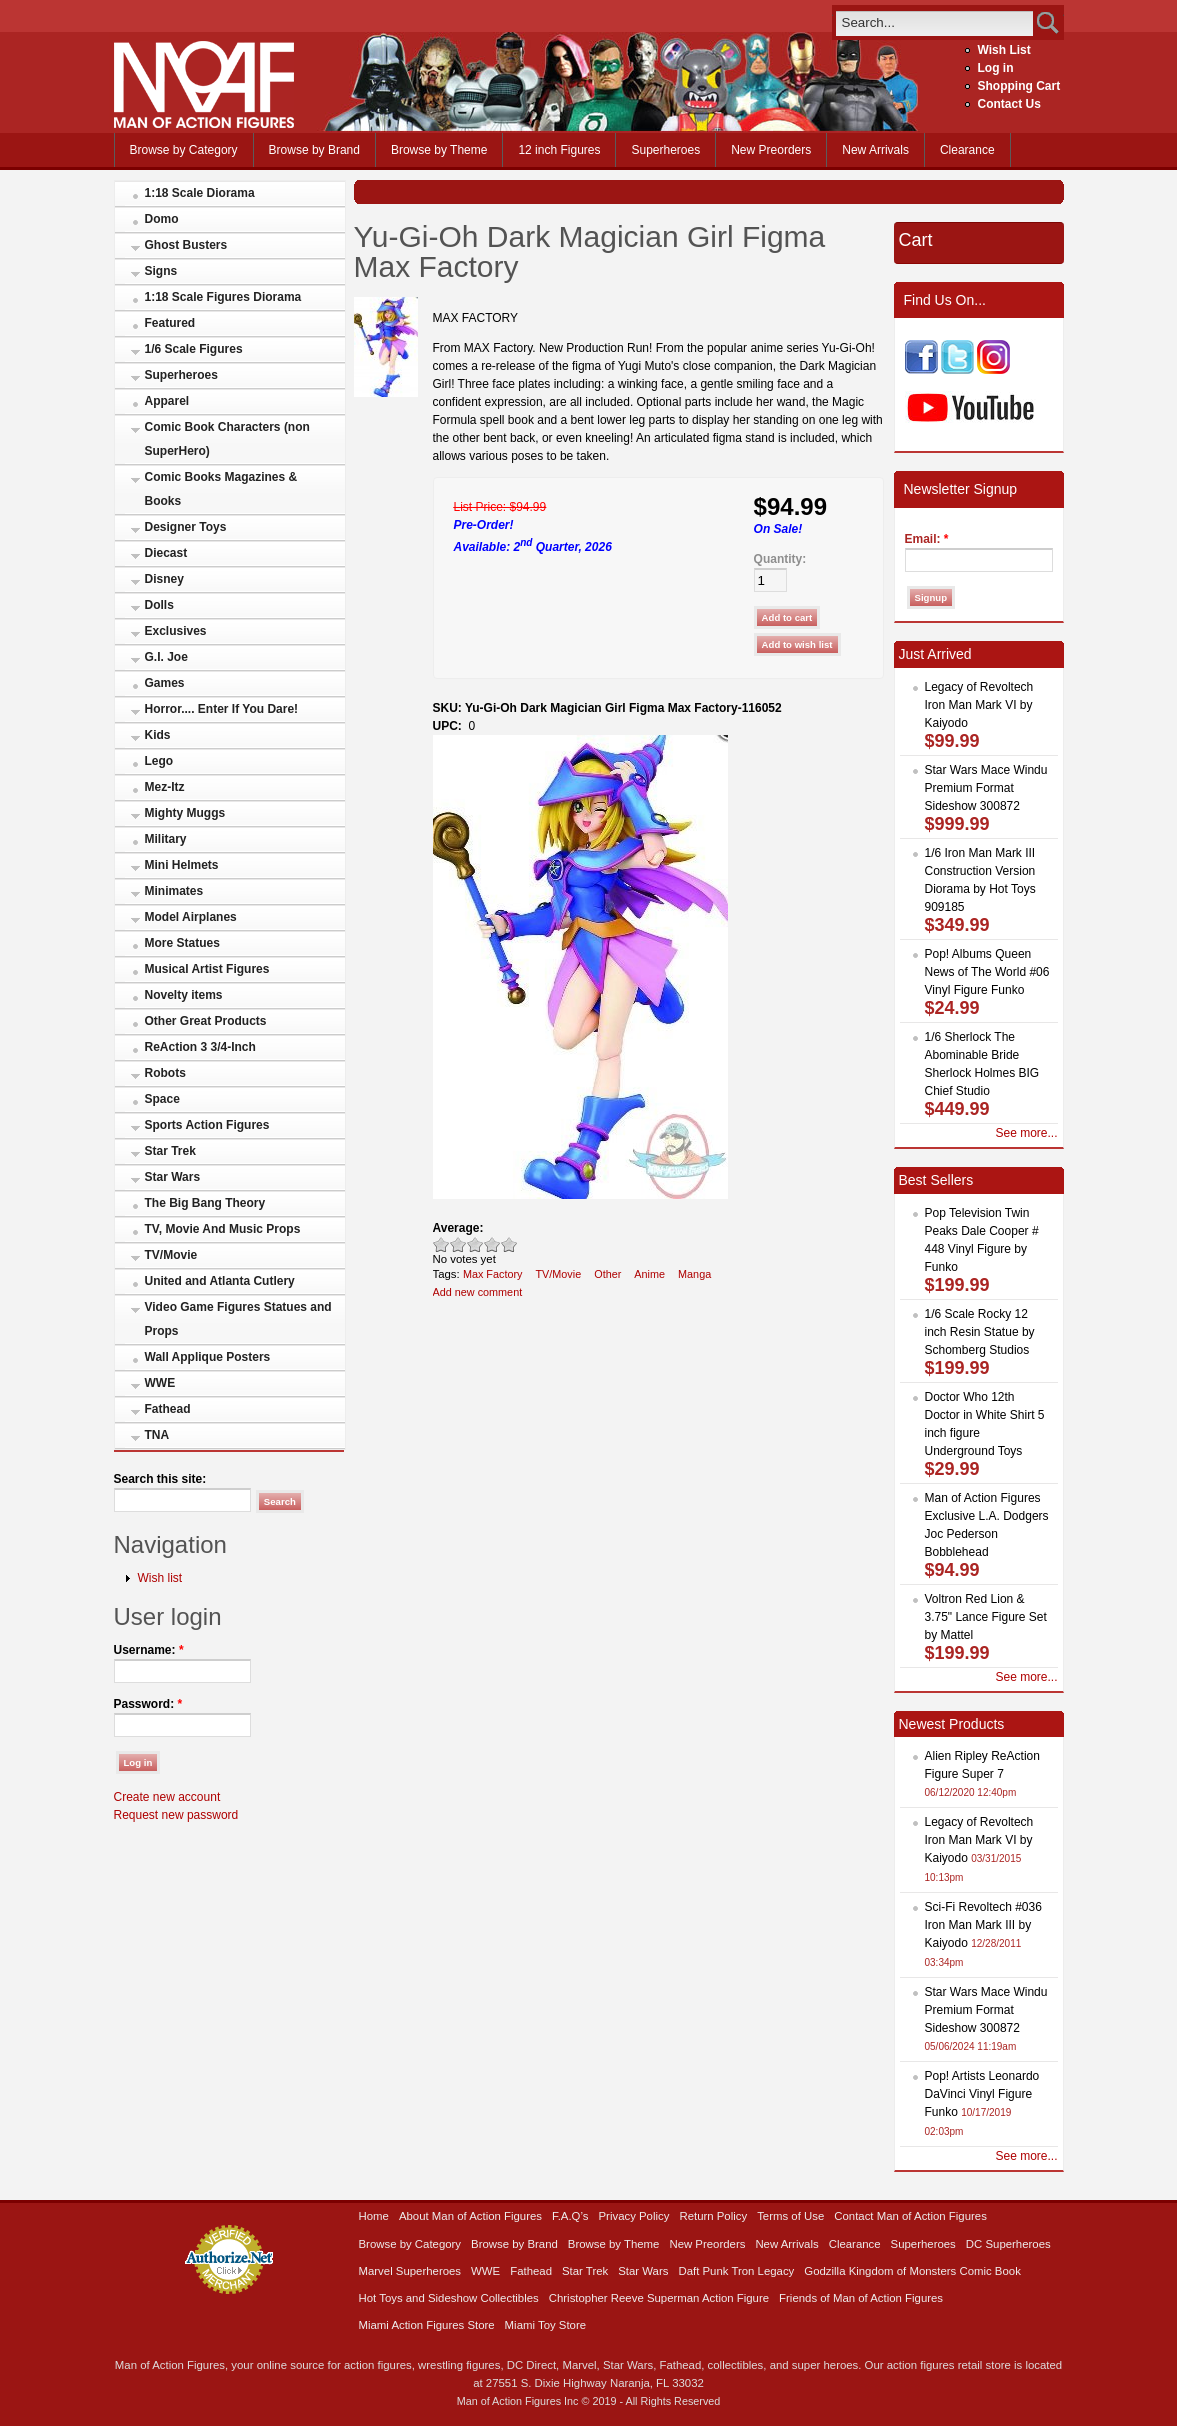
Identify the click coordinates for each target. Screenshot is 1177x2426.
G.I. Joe (166, 657)
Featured (170, 323)
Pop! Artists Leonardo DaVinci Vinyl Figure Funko (982, 2094)
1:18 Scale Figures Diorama (223, 297)
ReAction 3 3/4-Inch (200, 1047)
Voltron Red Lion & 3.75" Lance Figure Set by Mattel (986, 1617)
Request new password (176, 1815)
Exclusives (176, 631)
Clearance (967, 150)
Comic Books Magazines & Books (221, 489)
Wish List (1004, 50)
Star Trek (170, 1151)
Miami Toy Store (545, 2325)
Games (165, 683)
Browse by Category (184, 150)
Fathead (168, 1409)
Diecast (166, 553)
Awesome (509, 1244)
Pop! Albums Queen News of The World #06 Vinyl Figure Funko (987, 972)
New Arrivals (875, 150)
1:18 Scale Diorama (200, 193)
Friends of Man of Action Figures (861, 2298)
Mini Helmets (182, 865)
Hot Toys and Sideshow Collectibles (449, 2298)
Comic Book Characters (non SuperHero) (227, 439)
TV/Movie (171, 1255)
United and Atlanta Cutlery (220, 1281)
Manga (694, 1274)
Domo (162, 219)
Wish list (160, 1578)
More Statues (182, 943)
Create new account (167, 1797)
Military (166, 839)
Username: (149, 1650)
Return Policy (713, 2216)
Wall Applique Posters (208, 1357)
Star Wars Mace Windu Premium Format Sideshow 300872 (986, 788)
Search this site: (160, 1479)
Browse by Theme (439, 150)
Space (162, 1099)
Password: (148, 1704)
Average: (458, 1228)
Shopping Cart (1019, 86)
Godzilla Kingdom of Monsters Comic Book (912, 2271)
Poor (441, 1244)
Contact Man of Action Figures (910, 2216)
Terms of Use (790, 2216)
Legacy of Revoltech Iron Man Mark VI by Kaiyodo (979, 705)
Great (492, 1244)
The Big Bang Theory (205, 1203)
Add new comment (478, 1292)
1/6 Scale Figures (194, 349)
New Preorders (771, 150)
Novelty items (184, 995)
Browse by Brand (314, 150)
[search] (934, 22)
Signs (161, 271)
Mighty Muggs (185, 813)
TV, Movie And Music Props (223, 1229)
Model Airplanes (191, 917)
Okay (458, 1244)
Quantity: (780, 559)
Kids (158, 735)
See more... (1026, 1133)
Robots (165, 1073)
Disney (164, 579)
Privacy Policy (634, 2216)
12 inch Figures (559, 150)
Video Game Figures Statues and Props (238, 1319)
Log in (996, 68)
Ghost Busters (186, 245)
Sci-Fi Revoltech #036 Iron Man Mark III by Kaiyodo (983, 1925)
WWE (160, 1383)
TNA (157, 1435)
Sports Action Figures (207, 1125)
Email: (927, 539)
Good (475, 1244)
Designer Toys (186, 527)
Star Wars (173, 1177)
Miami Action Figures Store (427, 2325)
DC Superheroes (1008, 2244)
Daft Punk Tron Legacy (736, 2271)
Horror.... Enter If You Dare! (222, 709)
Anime (649, 1274)
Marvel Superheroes (410, 2271)
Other (607, 1274)
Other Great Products (206, 1021)
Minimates (174, 891)
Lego (159, 761)
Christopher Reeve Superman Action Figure (659, 2298)
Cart (916, 240)
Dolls (159, 605)
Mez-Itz (165, 787)
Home (374, 2216)
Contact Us (1009, 104)
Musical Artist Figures (207, 969)
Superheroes (665, 150)
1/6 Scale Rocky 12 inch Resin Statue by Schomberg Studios (980, 1332)
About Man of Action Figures (470, 2216)
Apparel (167, 401)
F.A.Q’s (570, 2216)
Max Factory (493, 1274)
